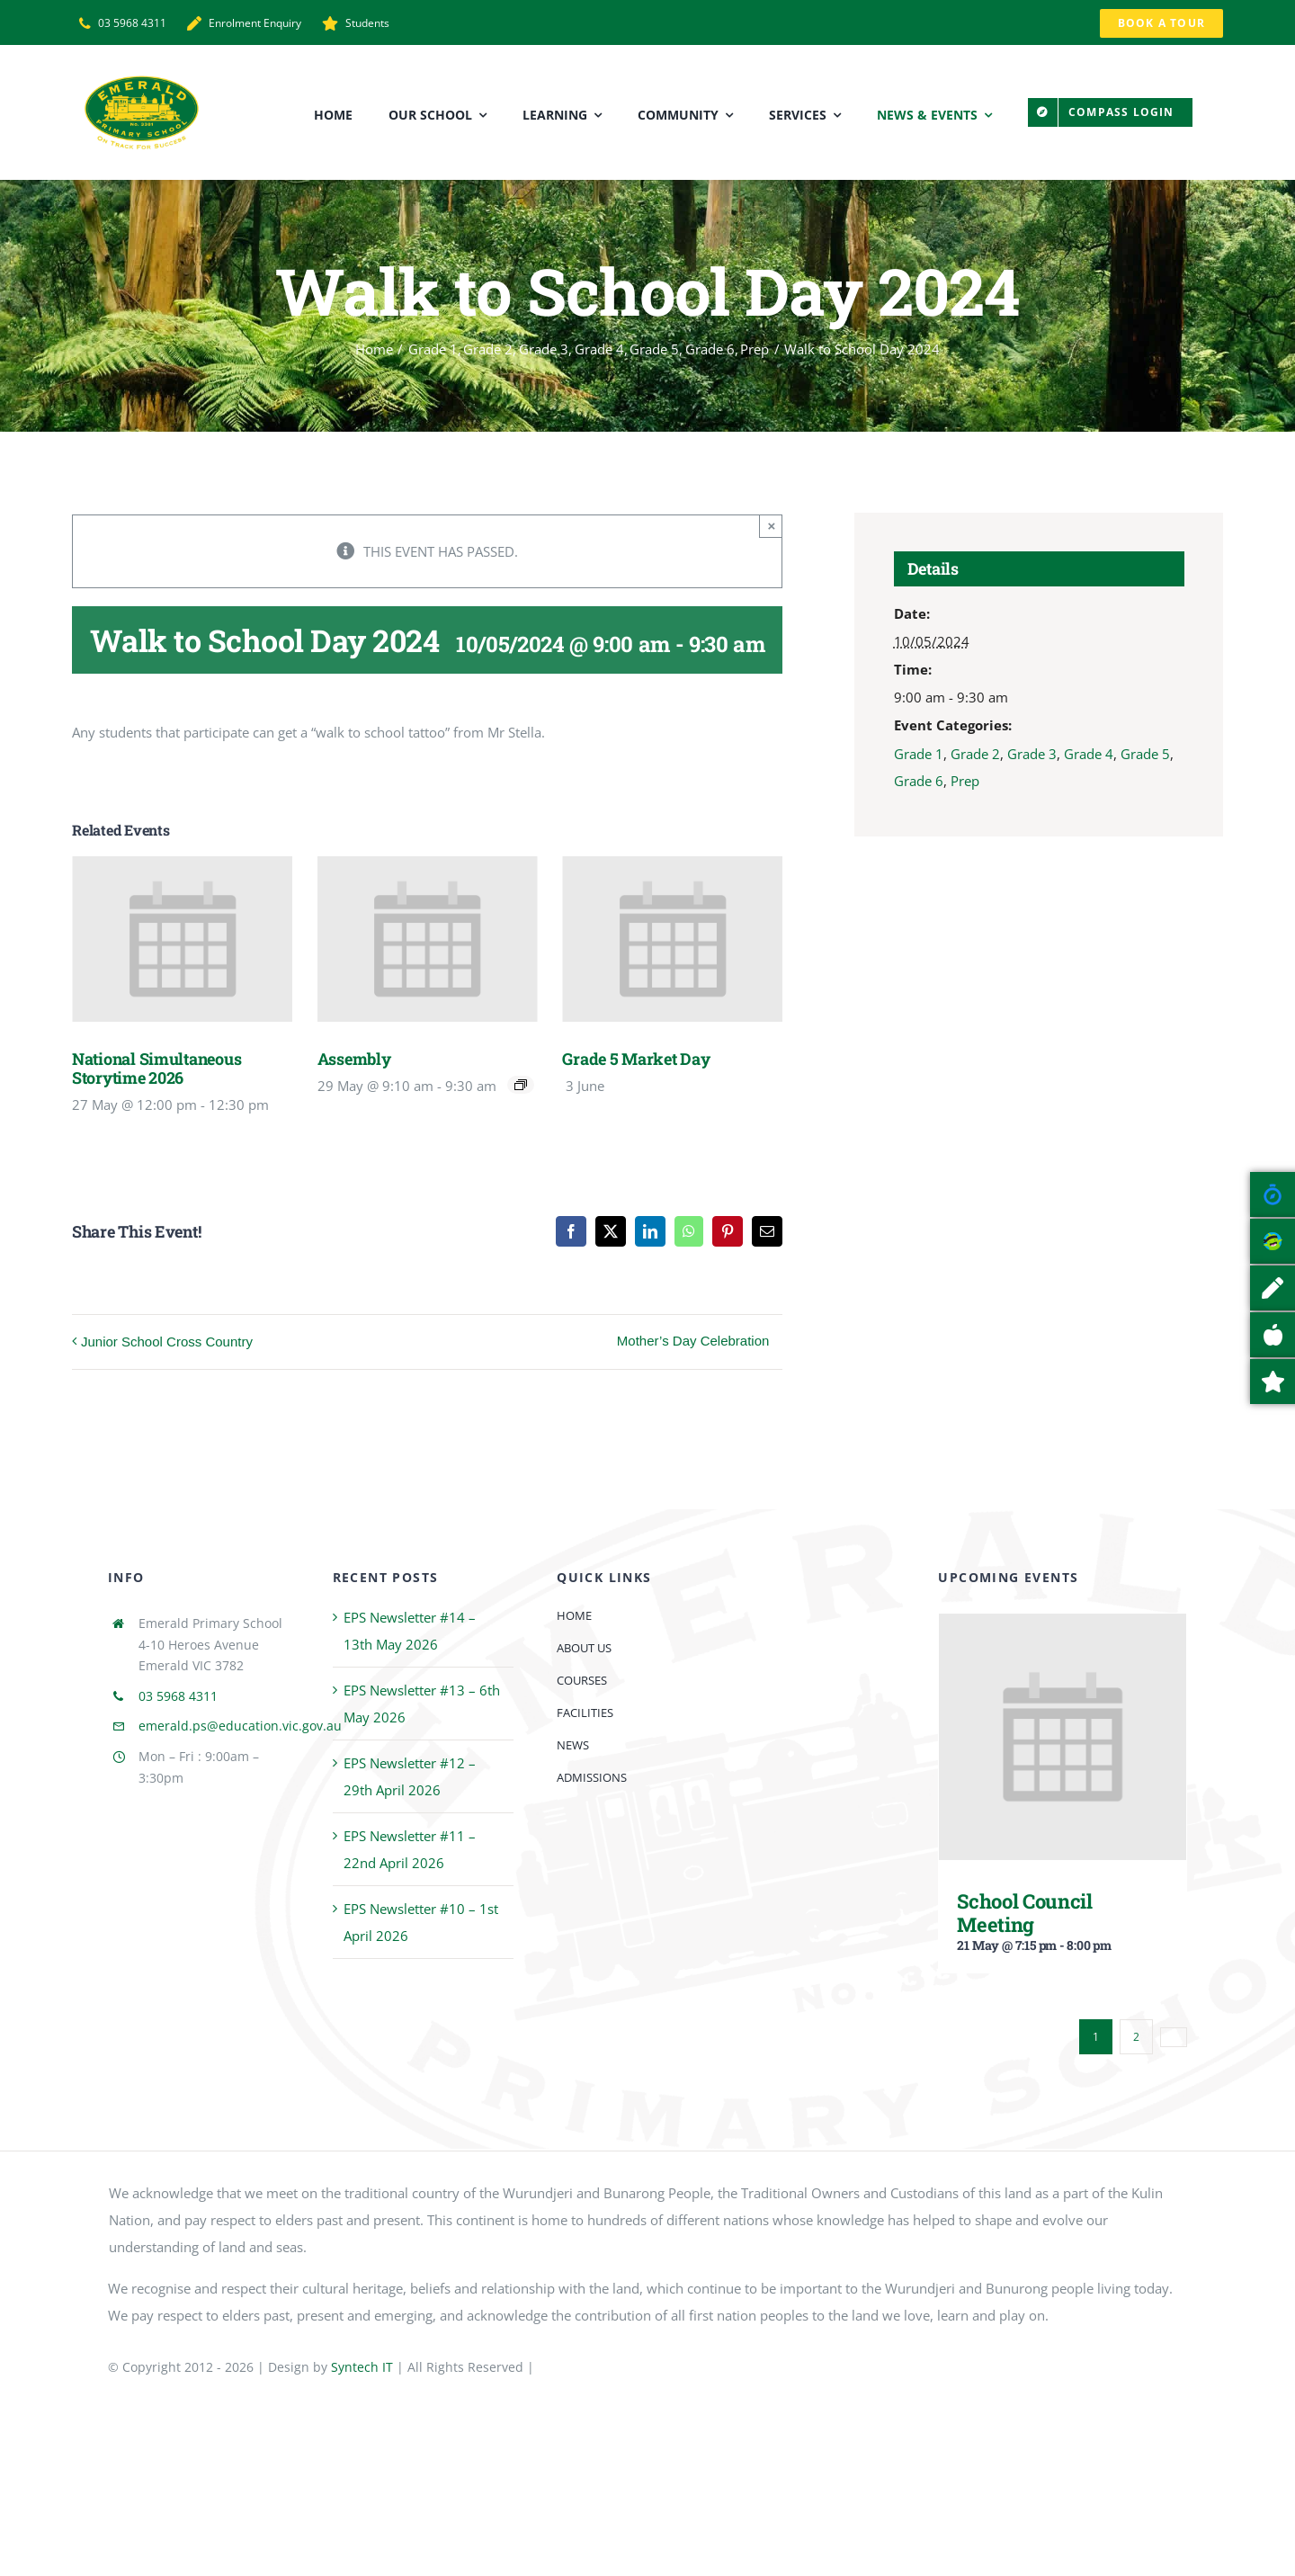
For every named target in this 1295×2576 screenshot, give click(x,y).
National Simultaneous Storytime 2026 (156, 1068)
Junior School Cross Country (167, 1341)
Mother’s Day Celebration (693, 1340)
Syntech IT (362, 2366)
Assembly (354, 1058)
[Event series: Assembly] (520, 1084)
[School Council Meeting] (1062, 1627)
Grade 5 (1145, 754)
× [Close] (772, 525)
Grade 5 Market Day (636, 1058)
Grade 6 (918, 781)
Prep (965, 781)
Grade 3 (1032, 754)
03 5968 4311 (178, 1695)
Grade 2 (975, 754)
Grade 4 (1088, 754)
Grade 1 (918, 754)
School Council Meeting (1024, 1912)
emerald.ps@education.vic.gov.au (240, 1725)
